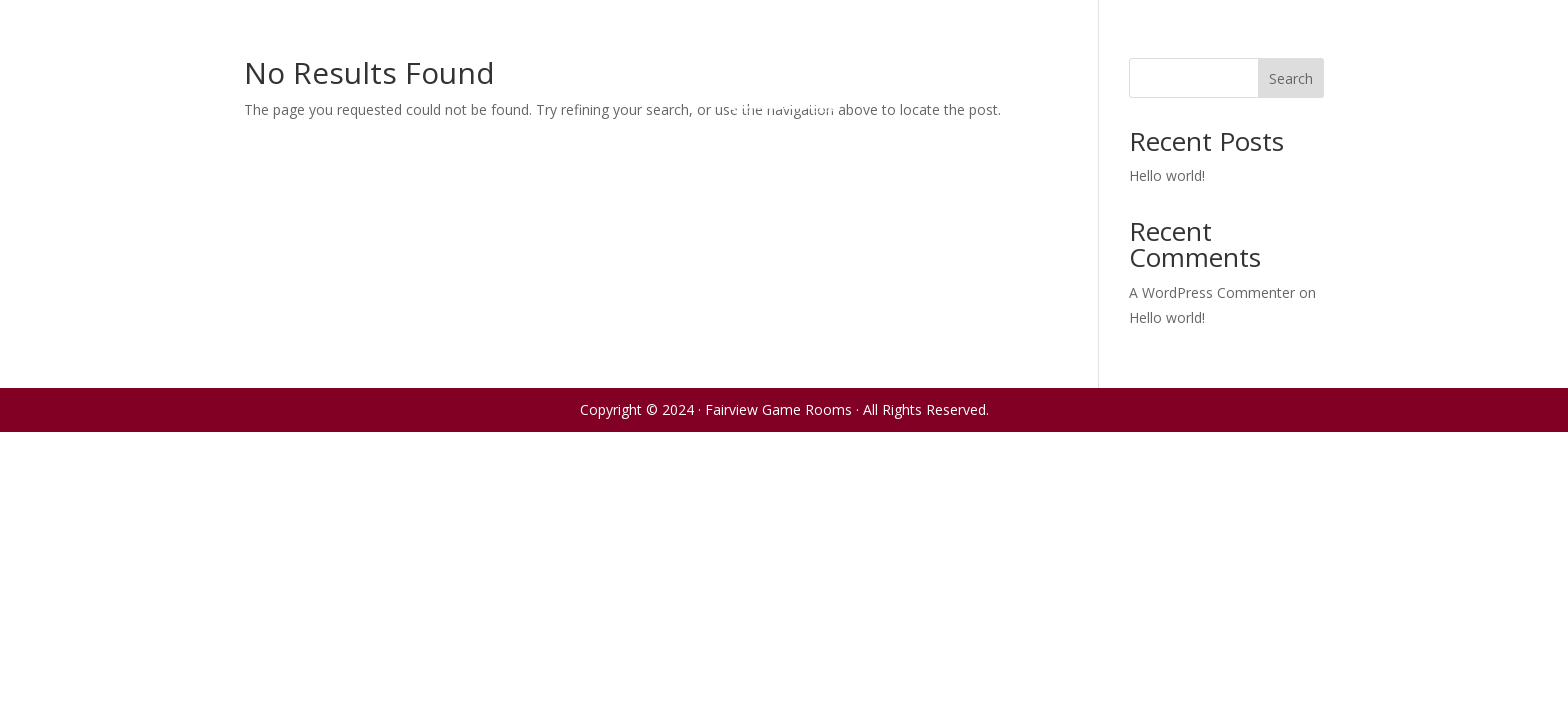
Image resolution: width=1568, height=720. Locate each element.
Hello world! (1167, 175)
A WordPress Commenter (1212, 292)
